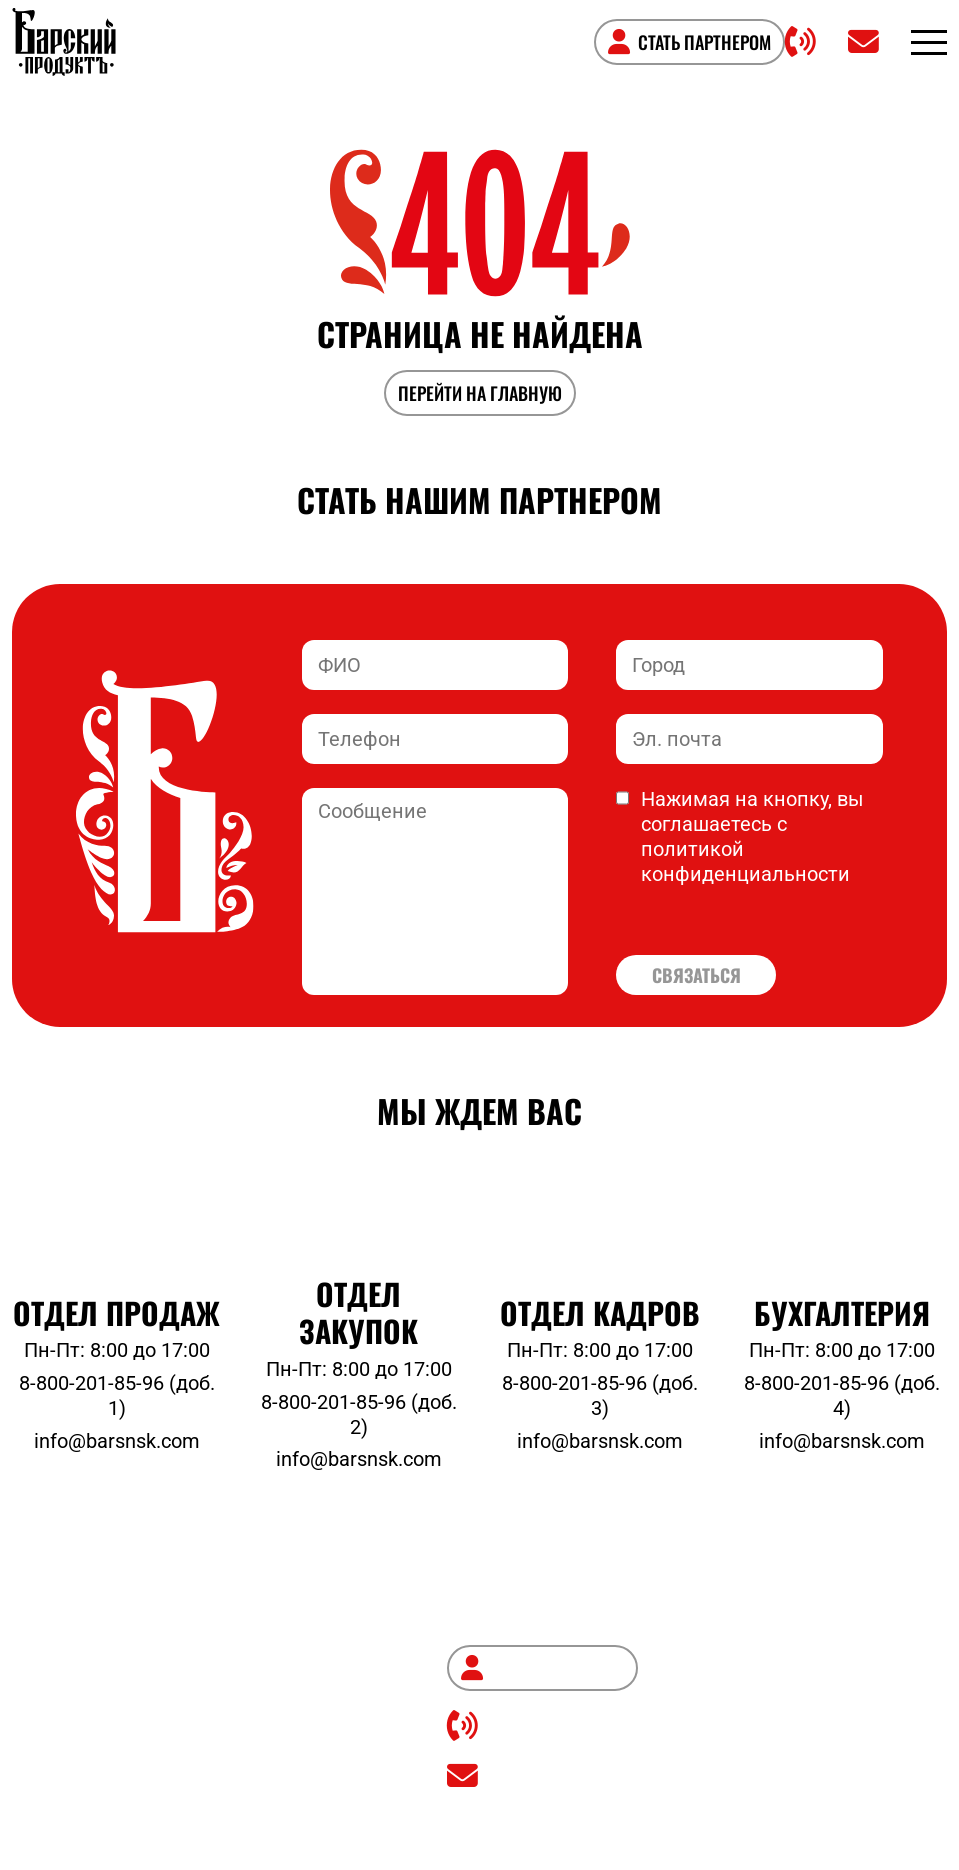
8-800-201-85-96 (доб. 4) (842, 1396)
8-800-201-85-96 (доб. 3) (600, 1396)
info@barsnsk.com (117, 1441)
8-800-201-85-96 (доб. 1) (117, 1396)
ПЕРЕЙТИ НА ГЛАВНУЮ (480, 393)
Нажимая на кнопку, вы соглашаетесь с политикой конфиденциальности (740, 837)
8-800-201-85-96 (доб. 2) (359, 1415)
